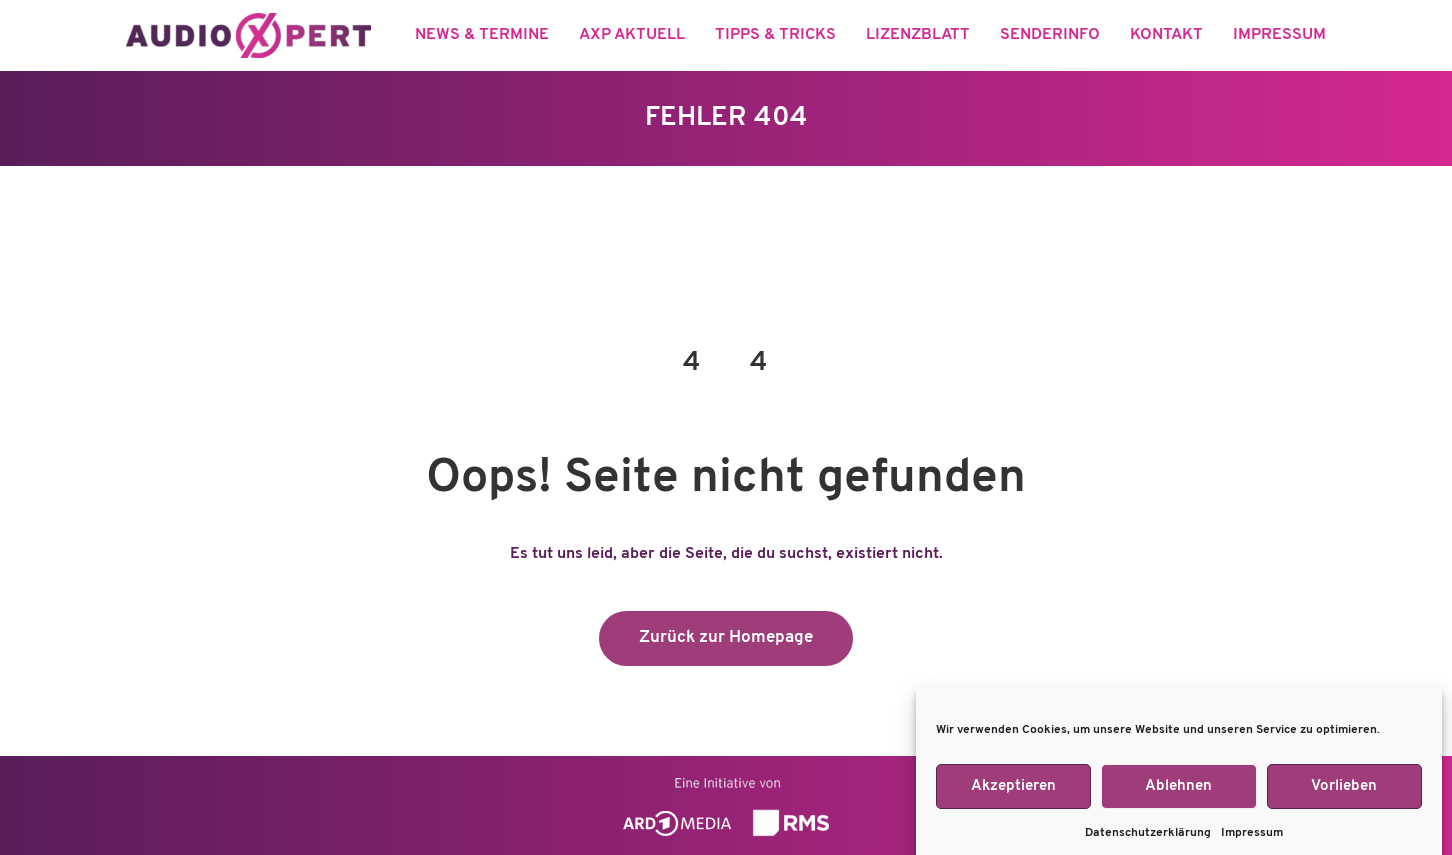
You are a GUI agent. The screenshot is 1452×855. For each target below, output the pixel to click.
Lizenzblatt (918, 35)
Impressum (1252, 842)
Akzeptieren (1013, 794)
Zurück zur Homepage (726, 637)
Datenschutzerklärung (1148, 842)
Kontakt (1166, 35)
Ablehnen (1178, 794)
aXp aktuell (632, 35)
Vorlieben (1344, 794)
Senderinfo (1050, 35)
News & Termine (482, 35)
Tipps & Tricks (775, 35)
